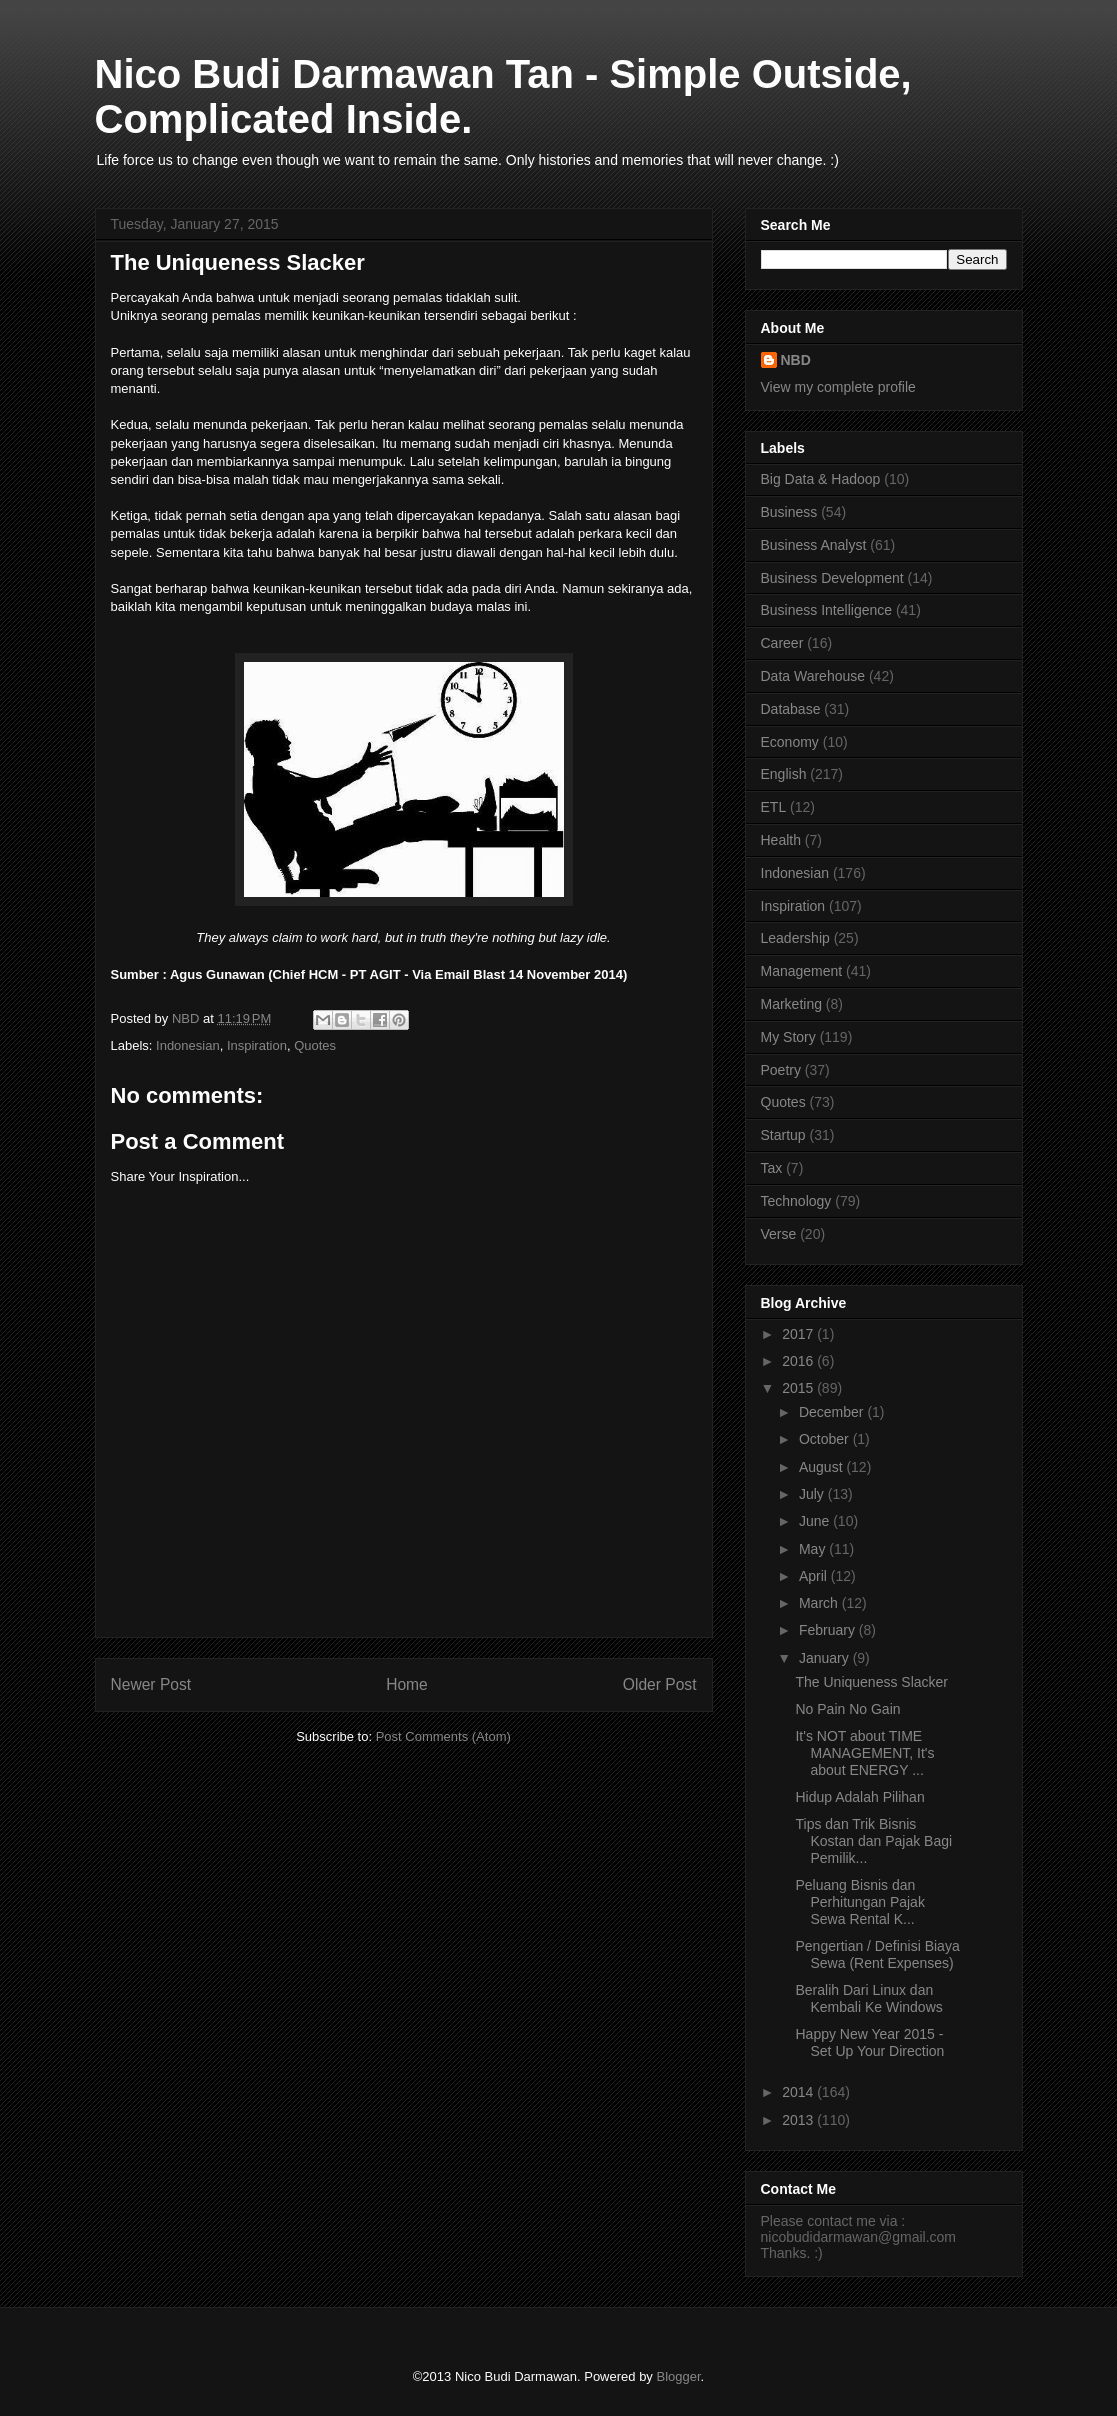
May (814, 1549)
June (816, 1521)
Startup (783, 1135)
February (829, 1630)
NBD (796, 360)
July (813, 1494)
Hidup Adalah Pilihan (859, 1797)
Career (782, 643)
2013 (799, 2120)
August (822, 1467)
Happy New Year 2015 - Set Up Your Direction (869, 2042)
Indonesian (188, 1045)
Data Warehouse (813, 676)
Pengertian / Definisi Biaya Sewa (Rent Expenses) (877, 1954)
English (784, 774)
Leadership (795, 938)
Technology (796, 1201)
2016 (799, 1361)
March (820, 1603)
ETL (774, 807)
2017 (799, 1334)
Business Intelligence (827, 610)
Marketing (791, 1004)
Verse (779, 1234)
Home (407, 1684)
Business (789, 512)
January (826, 1658)
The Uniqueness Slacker (871, 1682)
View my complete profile (838, 387)
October (826, 1439)
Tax (772, 1168)
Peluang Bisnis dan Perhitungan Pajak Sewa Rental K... (859, 1902)
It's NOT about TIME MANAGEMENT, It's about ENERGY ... (864, 1753)
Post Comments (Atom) (443, 1736)
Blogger (678, 2376)
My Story (788, 1037)
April (815, 1576)
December (833, 1412)
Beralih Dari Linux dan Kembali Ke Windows (868, 1998)
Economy (790, 742)
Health (781, 840)
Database (791, 709)
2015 (799, 1388)
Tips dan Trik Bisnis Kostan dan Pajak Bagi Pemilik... (873, 1841)
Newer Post (151, 1684)
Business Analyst (814, 545)
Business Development (832, 578)
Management (802, 971)
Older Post (660, 1684)
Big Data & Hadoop (821, 479)
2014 (799, 2092)
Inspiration (257, 1045)
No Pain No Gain (847, 1709)
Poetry (781, 1070)
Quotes (315, 1045)
